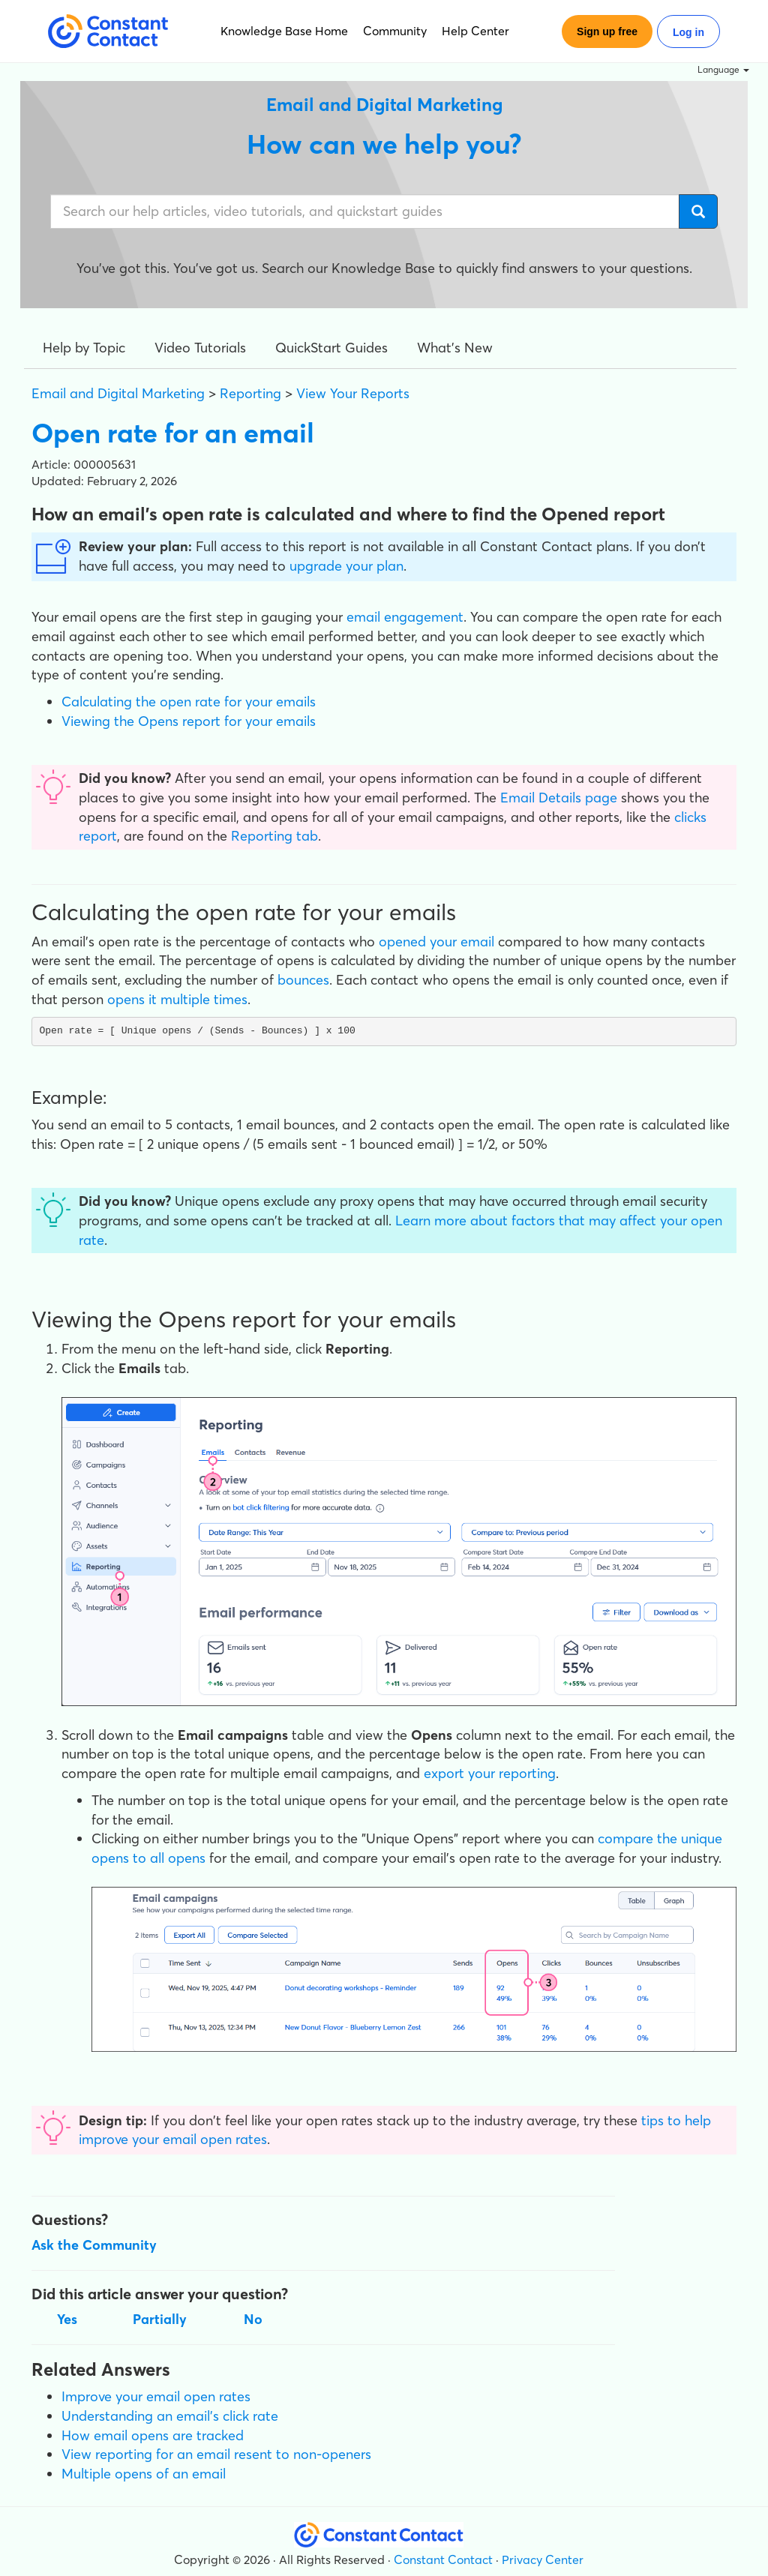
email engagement (405, 616)
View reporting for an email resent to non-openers (216, 2454)
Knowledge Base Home (284, 30)
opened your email (436, 941)
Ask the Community (94, 2245)
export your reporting (490, 1773)
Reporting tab (274, 835)
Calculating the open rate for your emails (189, 701)
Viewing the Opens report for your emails (189, 721)
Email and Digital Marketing (118, 393)
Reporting (250, 393)
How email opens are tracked (153, 2435)
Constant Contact (443, 2559)
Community (395, 30)
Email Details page (558, 797)
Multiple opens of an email (144, 2473)
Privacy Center (543, 2559)
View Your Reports (353, 393)
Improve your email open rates (156, 2396)
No (253, 2319)
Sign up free (607, 31)
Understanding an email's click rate (170, 2416)
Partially (160, 2319)
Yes (67, 2319)
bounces (303, 979)
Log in (688, 32)
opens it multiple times (177, 999)
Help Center (475, 30)
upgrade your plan (347, 565)
